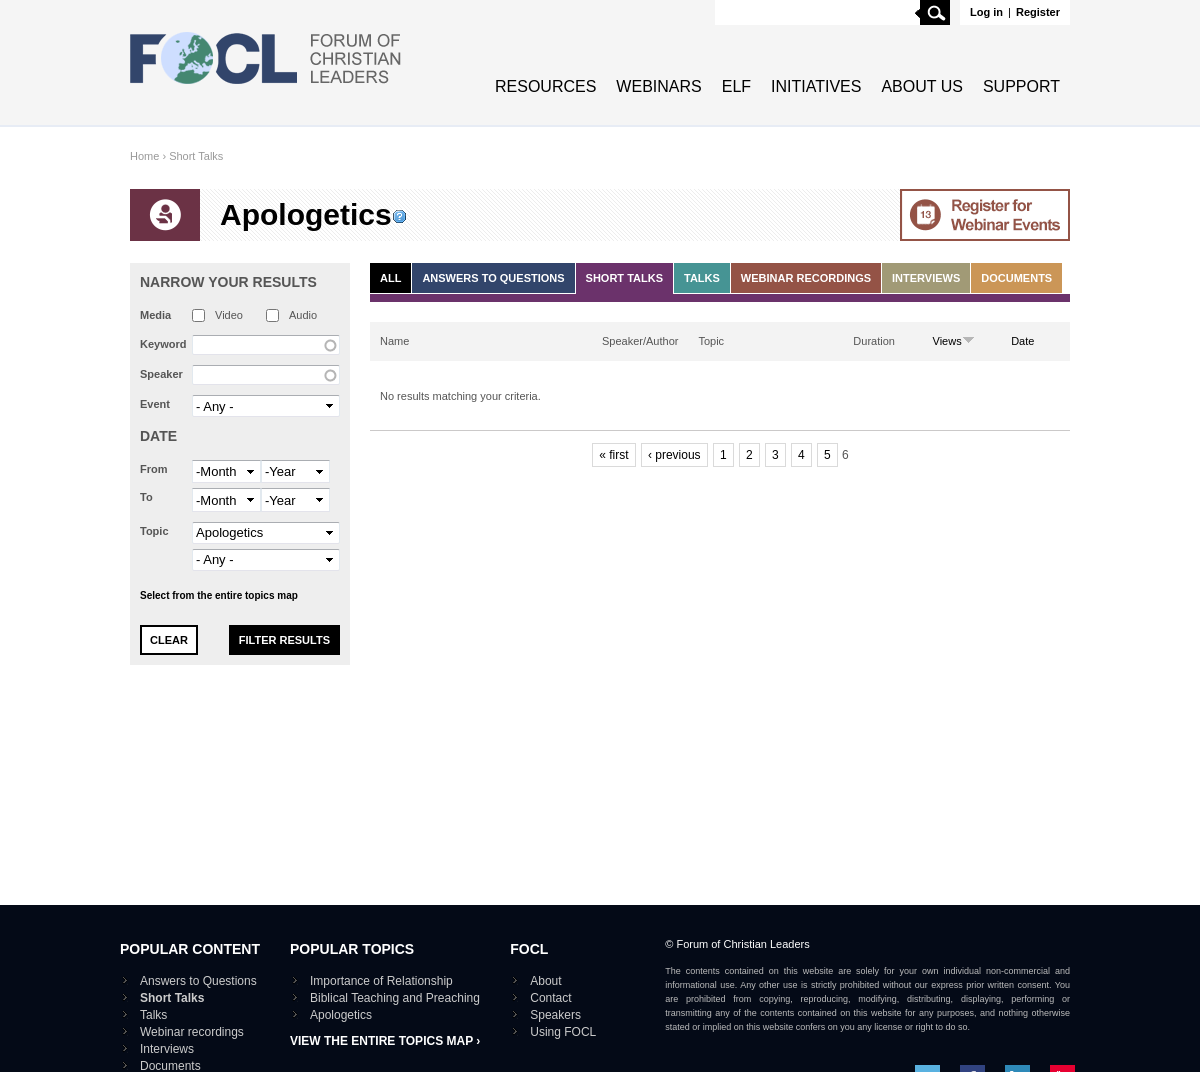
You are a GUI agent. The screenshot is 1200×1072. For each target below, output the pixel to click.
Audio (303, 315)
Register (1038, 12)
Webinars (658, 86)
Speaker (161, 374)
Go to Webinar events (985, 215)
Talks (702, 278)
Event (155, 404)
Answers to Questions (493, 278)
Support (1021, 86)
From (154, 469)
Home (144, 156)
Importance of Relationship (381, 981)
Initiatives (816, 86)
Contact (550, 998)
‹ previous (674, 455)
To (146, 497)
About (545, 981)
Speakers (555, 1015)
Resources (545, 86)
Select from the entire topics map (219, 595)
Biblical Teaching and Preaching (395, 998)
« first (613, 455)
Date (158, 436)
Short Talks (196, 156)
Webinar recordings (806, 278)
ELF (736, 86)
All (390, 278)
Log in (986, 12)
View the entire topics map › (385, 1041)
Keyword (163, 344)
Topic (154, 531)
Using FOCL (563, 1032)
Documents (1016, 278)
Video (229, 315)
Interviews (926, 278)
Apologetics (341, 1015)
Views (954, 341)
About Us (922, 86)
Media (155, 315)
